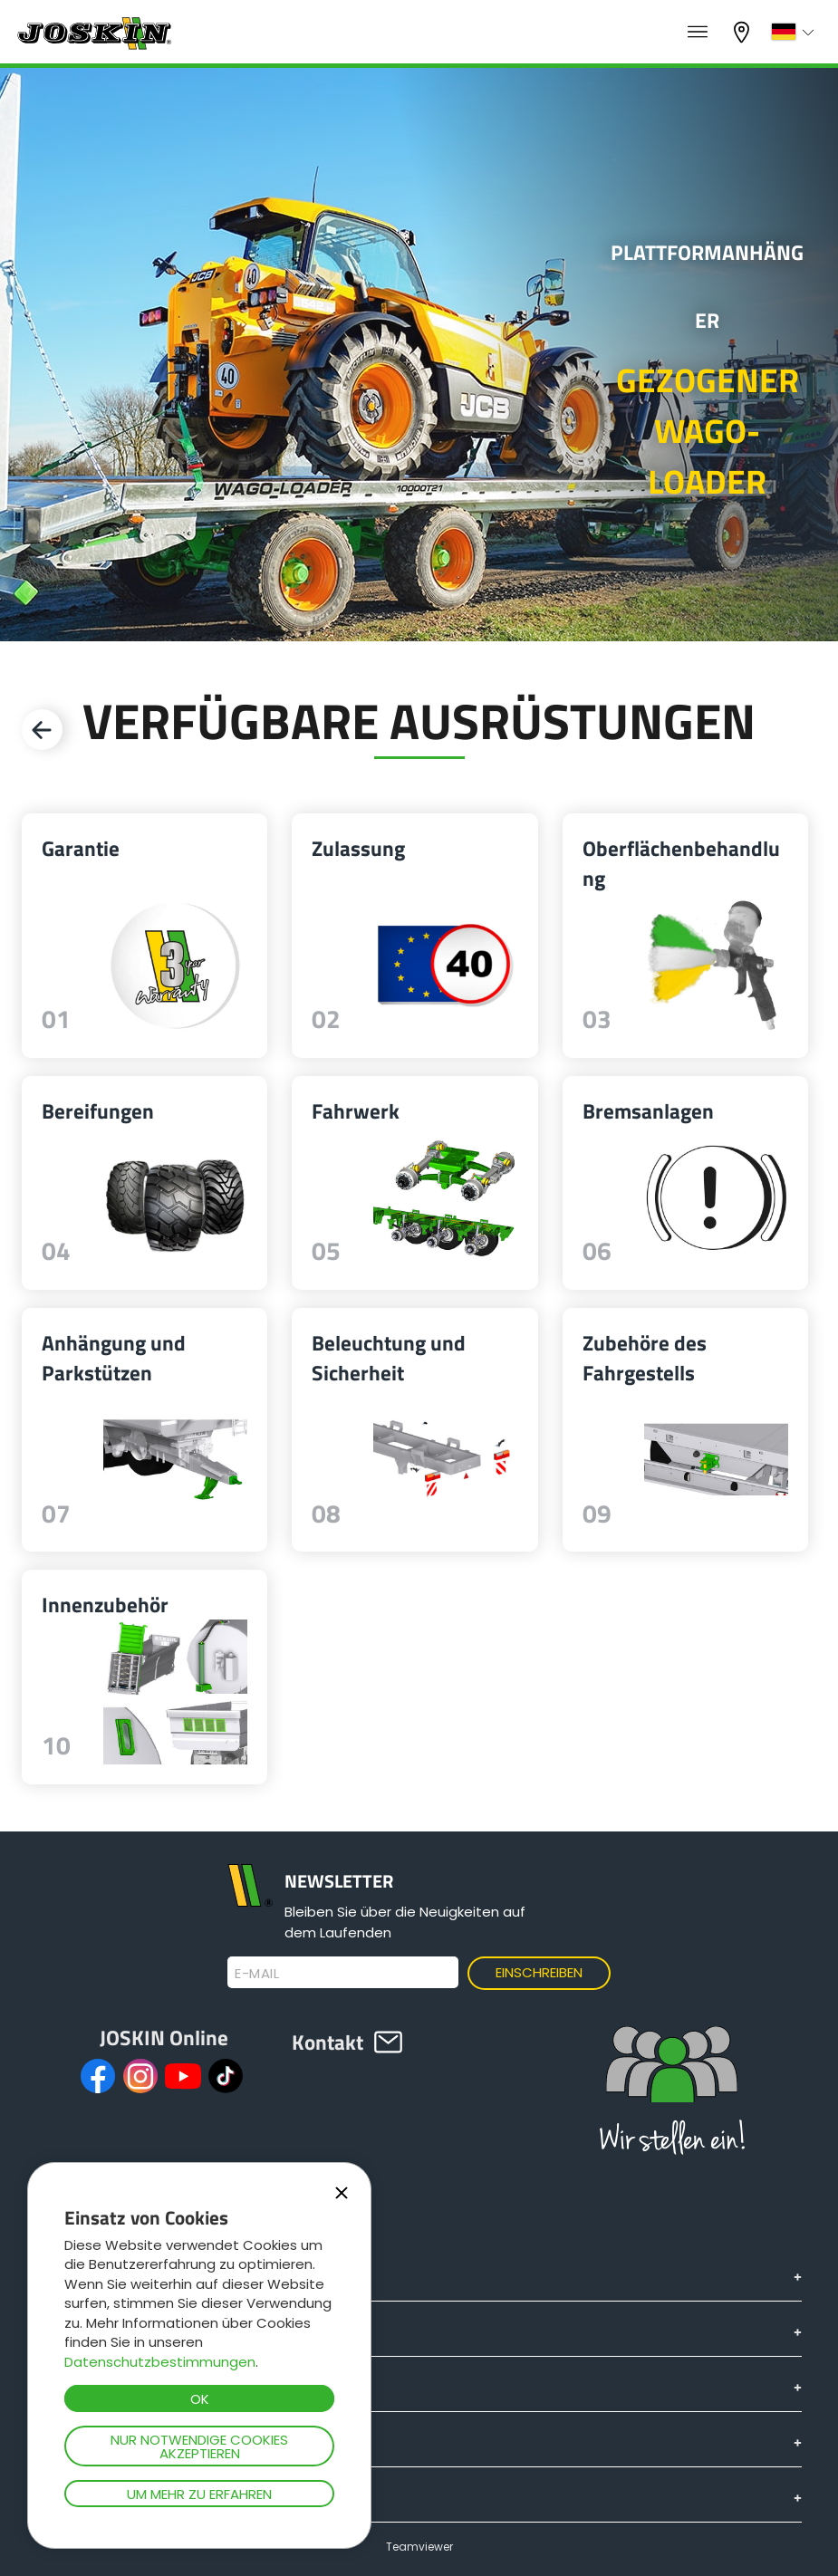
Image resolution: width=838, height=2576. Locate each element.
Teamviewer (419, 2546)
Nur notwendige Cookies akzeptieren (199, 2446)
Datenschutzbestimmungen (159, 2361)
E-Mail (257, 1974)
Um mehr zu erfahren (199, 2494)
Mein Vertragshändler (743, 32)
